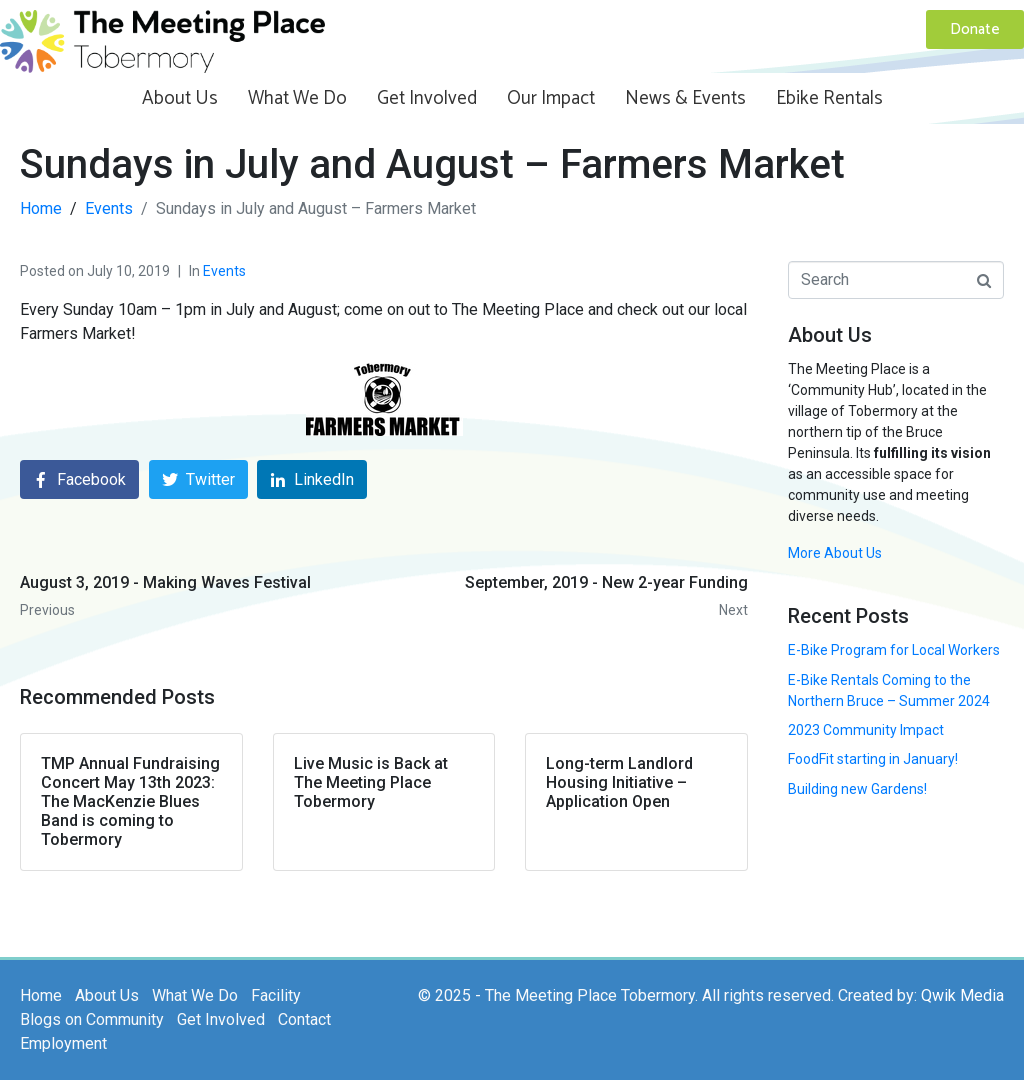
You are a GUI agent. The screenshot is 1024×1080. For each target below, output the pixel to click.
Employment (63, 1043)
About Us (180, 98)
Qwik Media (962, 995)
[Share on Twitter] (198, 479)
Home (41, 995)
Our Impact (551, 98)
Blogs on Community (92, 1019)
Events (224, 271)
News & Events (685, 98)
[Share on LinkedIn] (312, 479)
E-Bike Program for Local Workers (894, 650)
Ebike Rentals (829, 98)
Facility (276, 995)
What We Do (297, 98)
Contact (304, 1019)
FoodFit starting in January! (873, 759)
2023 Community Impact (866, 730)
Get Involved (427, 98)
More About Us (835, 553)
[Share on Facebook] (79, 479)
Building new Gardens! (857, 789)
